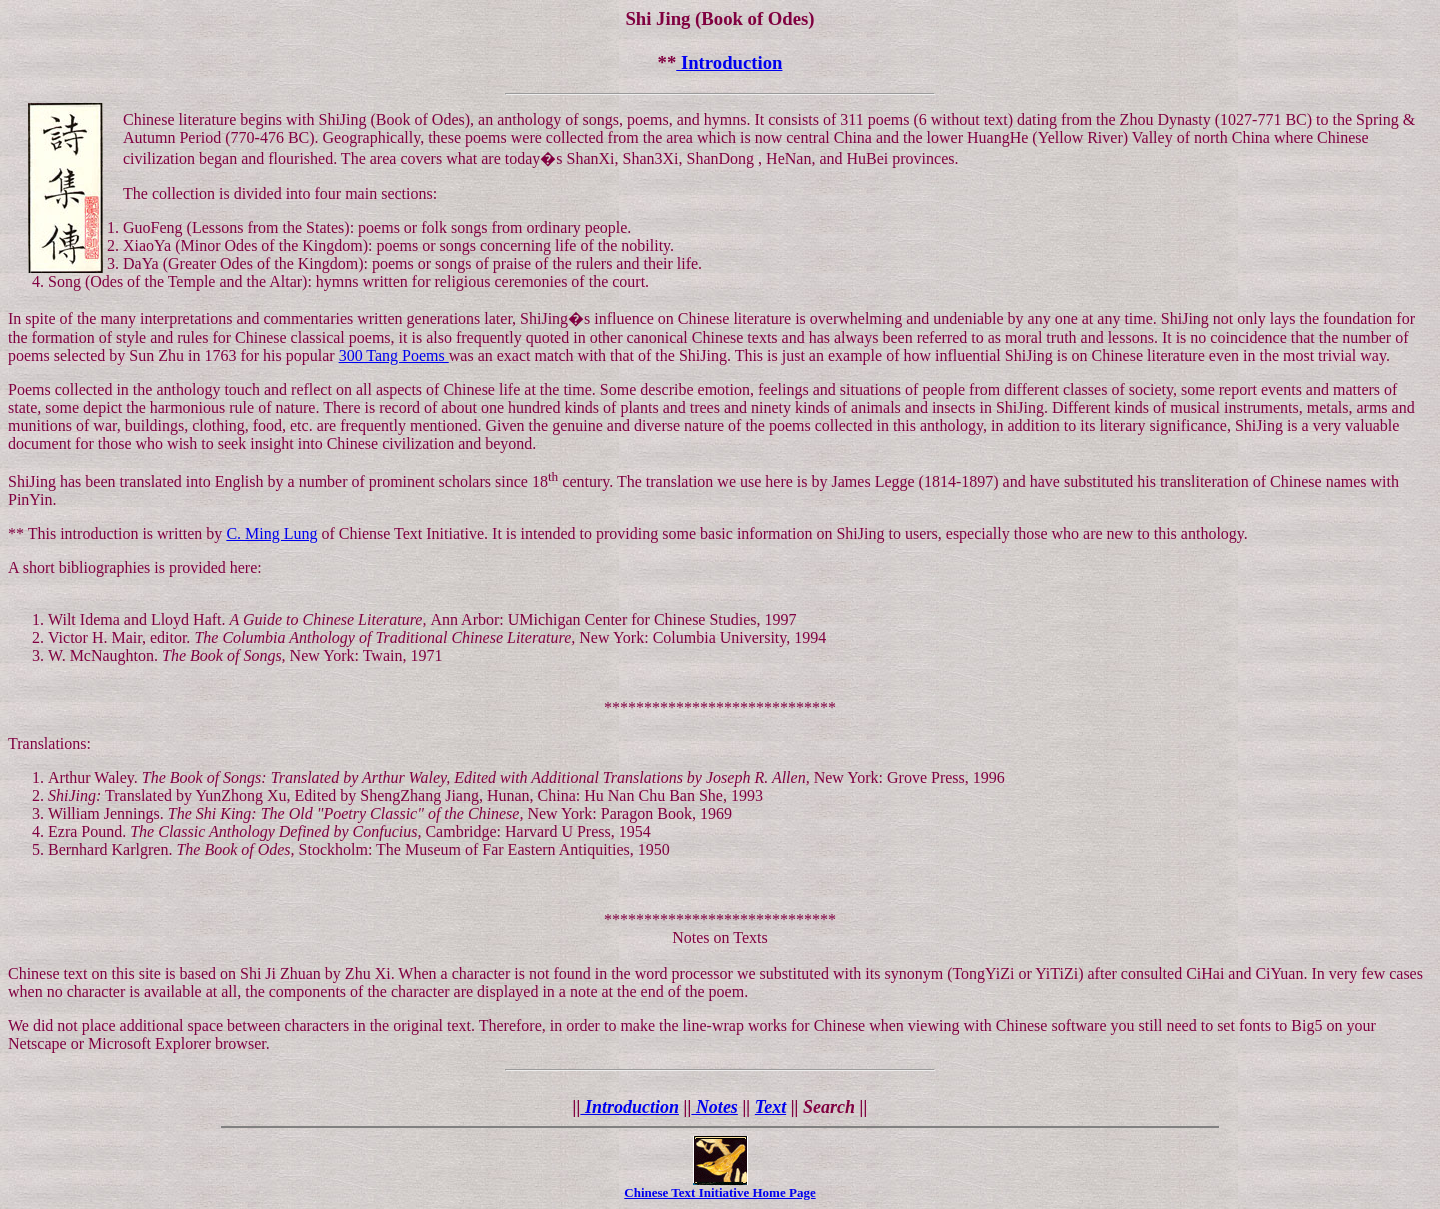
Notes (714, 1107)
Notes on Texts (719, 937)
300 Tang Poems (394, 355)
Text (770, 1107)
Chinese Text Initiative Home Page (719, 1192)
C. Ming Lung (271, 533)
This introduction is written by (127, 533)
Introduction (729, 62)
